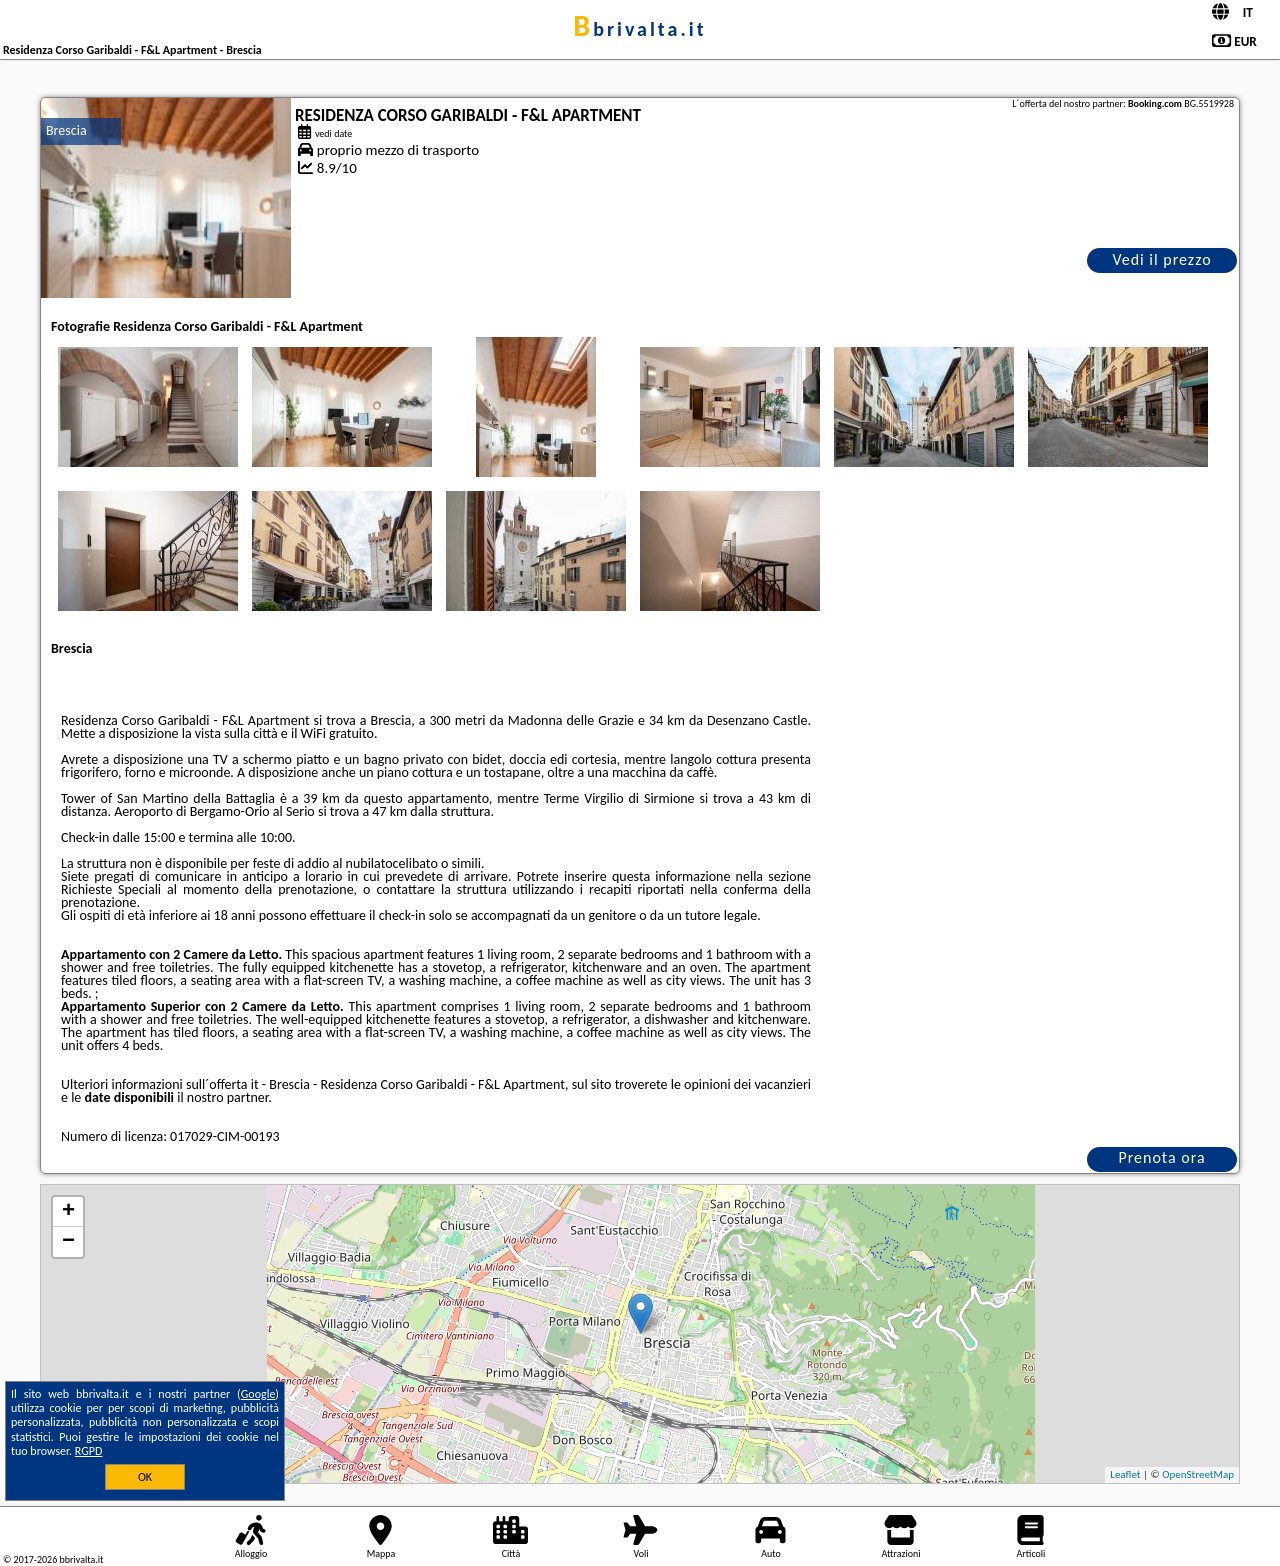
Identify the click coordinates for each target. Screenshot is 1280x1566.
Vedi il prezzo (1161, 259)
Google (258, 1394)
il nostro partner (222, 1097)
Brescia (66, 130)
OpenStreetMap (1198, 1474)
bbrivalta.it (639, 29)
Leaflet (1125, 1474)
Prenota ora (1161, 1157)
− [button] (68, 1242)
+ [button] (68, 1212)
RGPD (89, 1451)
